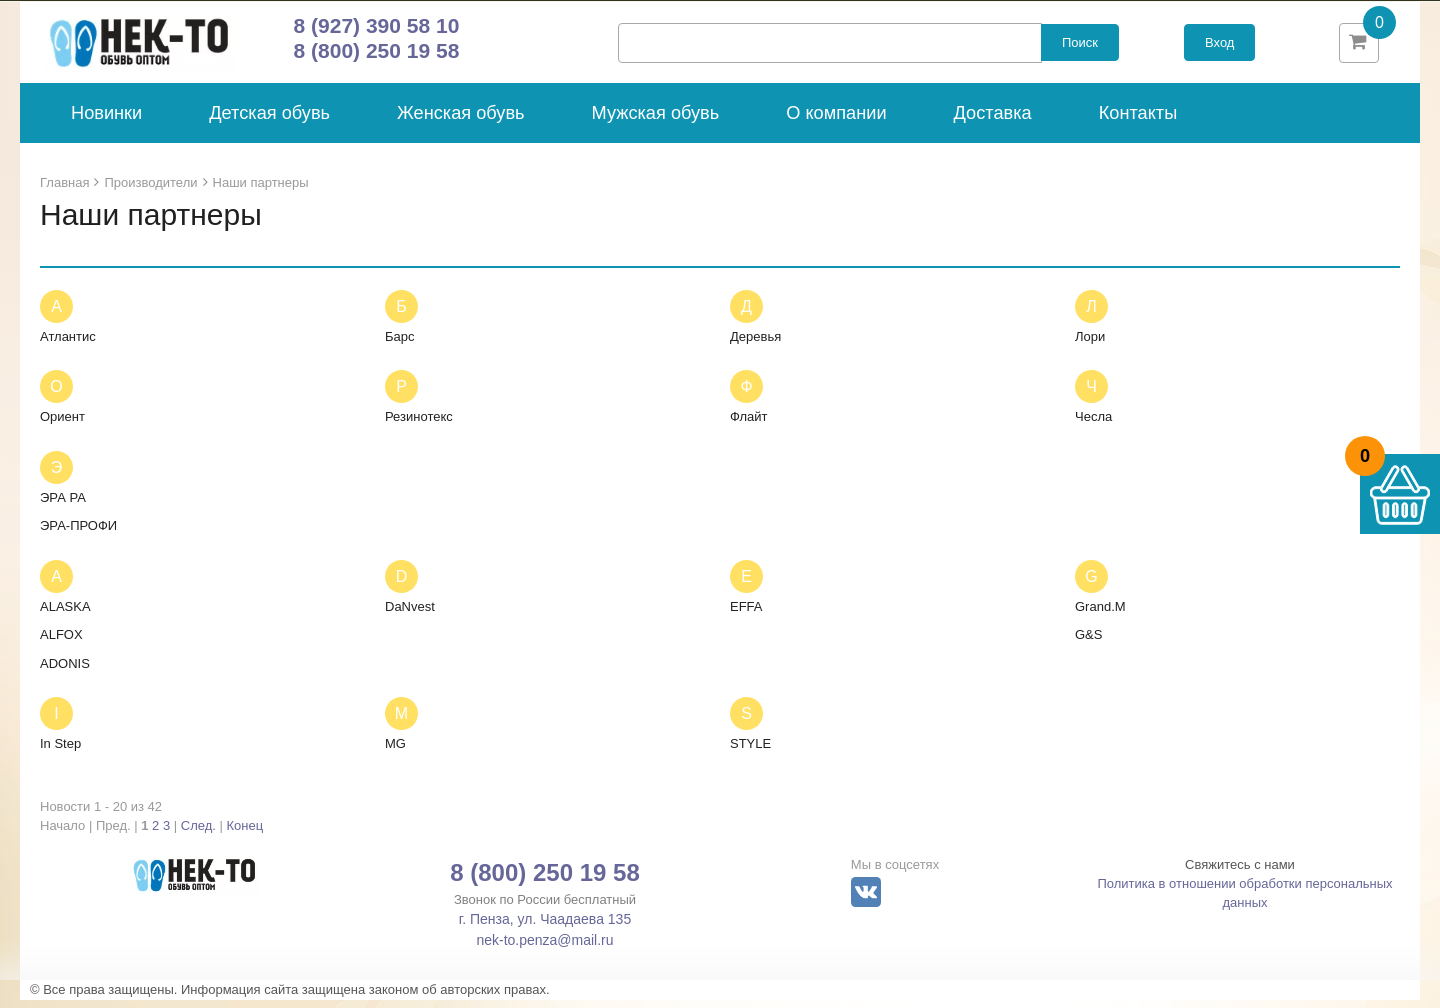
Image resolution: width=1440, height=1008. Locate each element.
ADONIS (65, 671)
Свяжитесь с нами (1240, 873)
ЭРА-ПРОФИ (78, 534)
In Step (60, 752)
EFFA (746, 614)
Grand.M (1100, 614)
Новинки (106, 122)
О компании (836, 122)
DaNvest (410, 614)
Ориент (62, 425)
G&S (1088, 643)
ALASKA (65, 614)
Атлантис (68, 344)
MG (395, 752)
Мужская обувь (656, 122)
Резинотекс (419, 425)
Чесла (1093, 425)
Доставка (993, 122)
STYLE (750, 752)
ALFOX (61, 643)
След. (198, 834)
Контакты (1138, 122)
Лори (1090, 344)
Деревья (755, 344)
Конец (245, 834)
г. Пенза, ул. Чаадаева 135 (545, 928)
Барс (400, 344)
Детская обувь (269, 122)
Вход (1219, 47)
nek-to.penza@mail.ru (544, 949)
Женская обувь (461, 122)
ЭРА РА (63, 505)
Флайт (748, 425)
